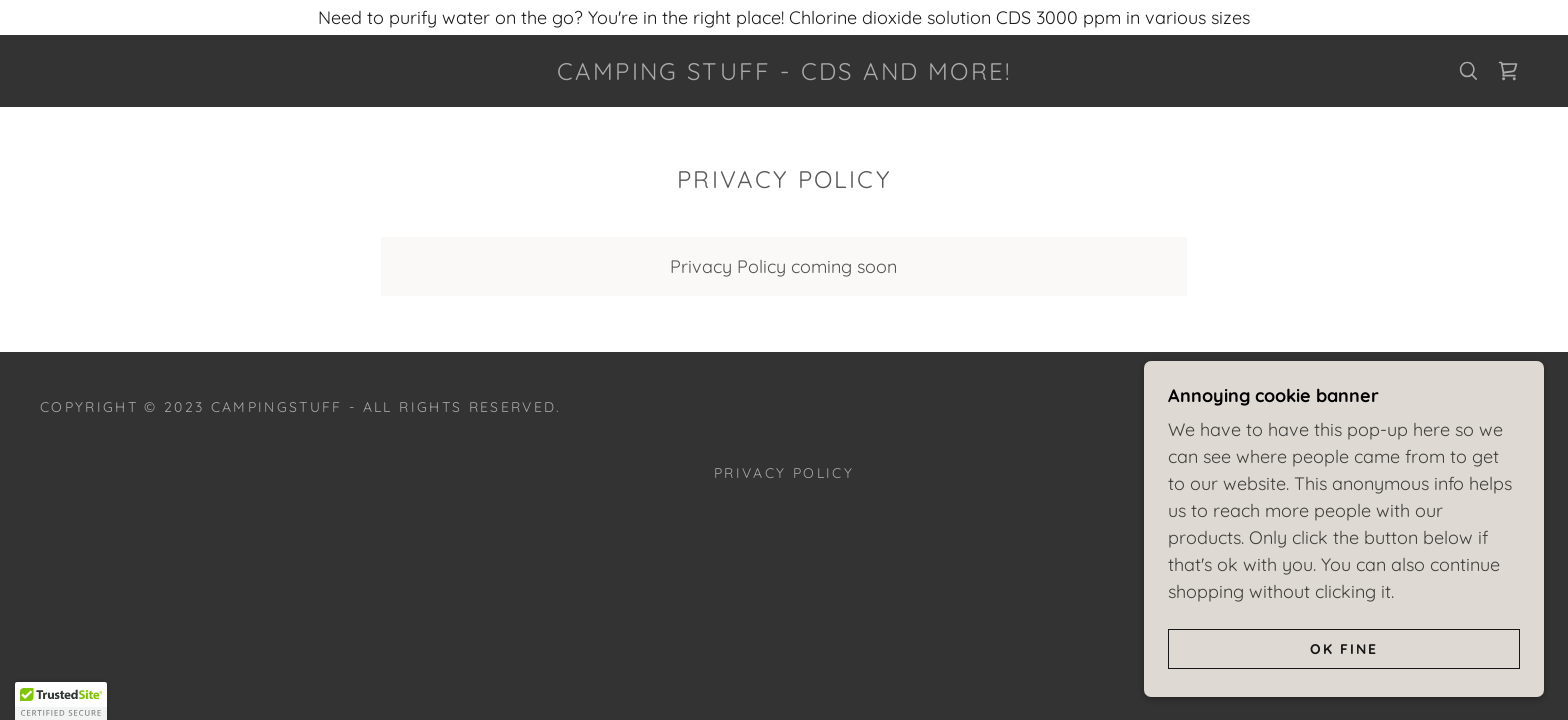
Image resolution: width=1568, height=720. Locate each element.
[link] (784, 73)
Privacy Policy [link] (784, 473)
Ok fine (1344, 648)
